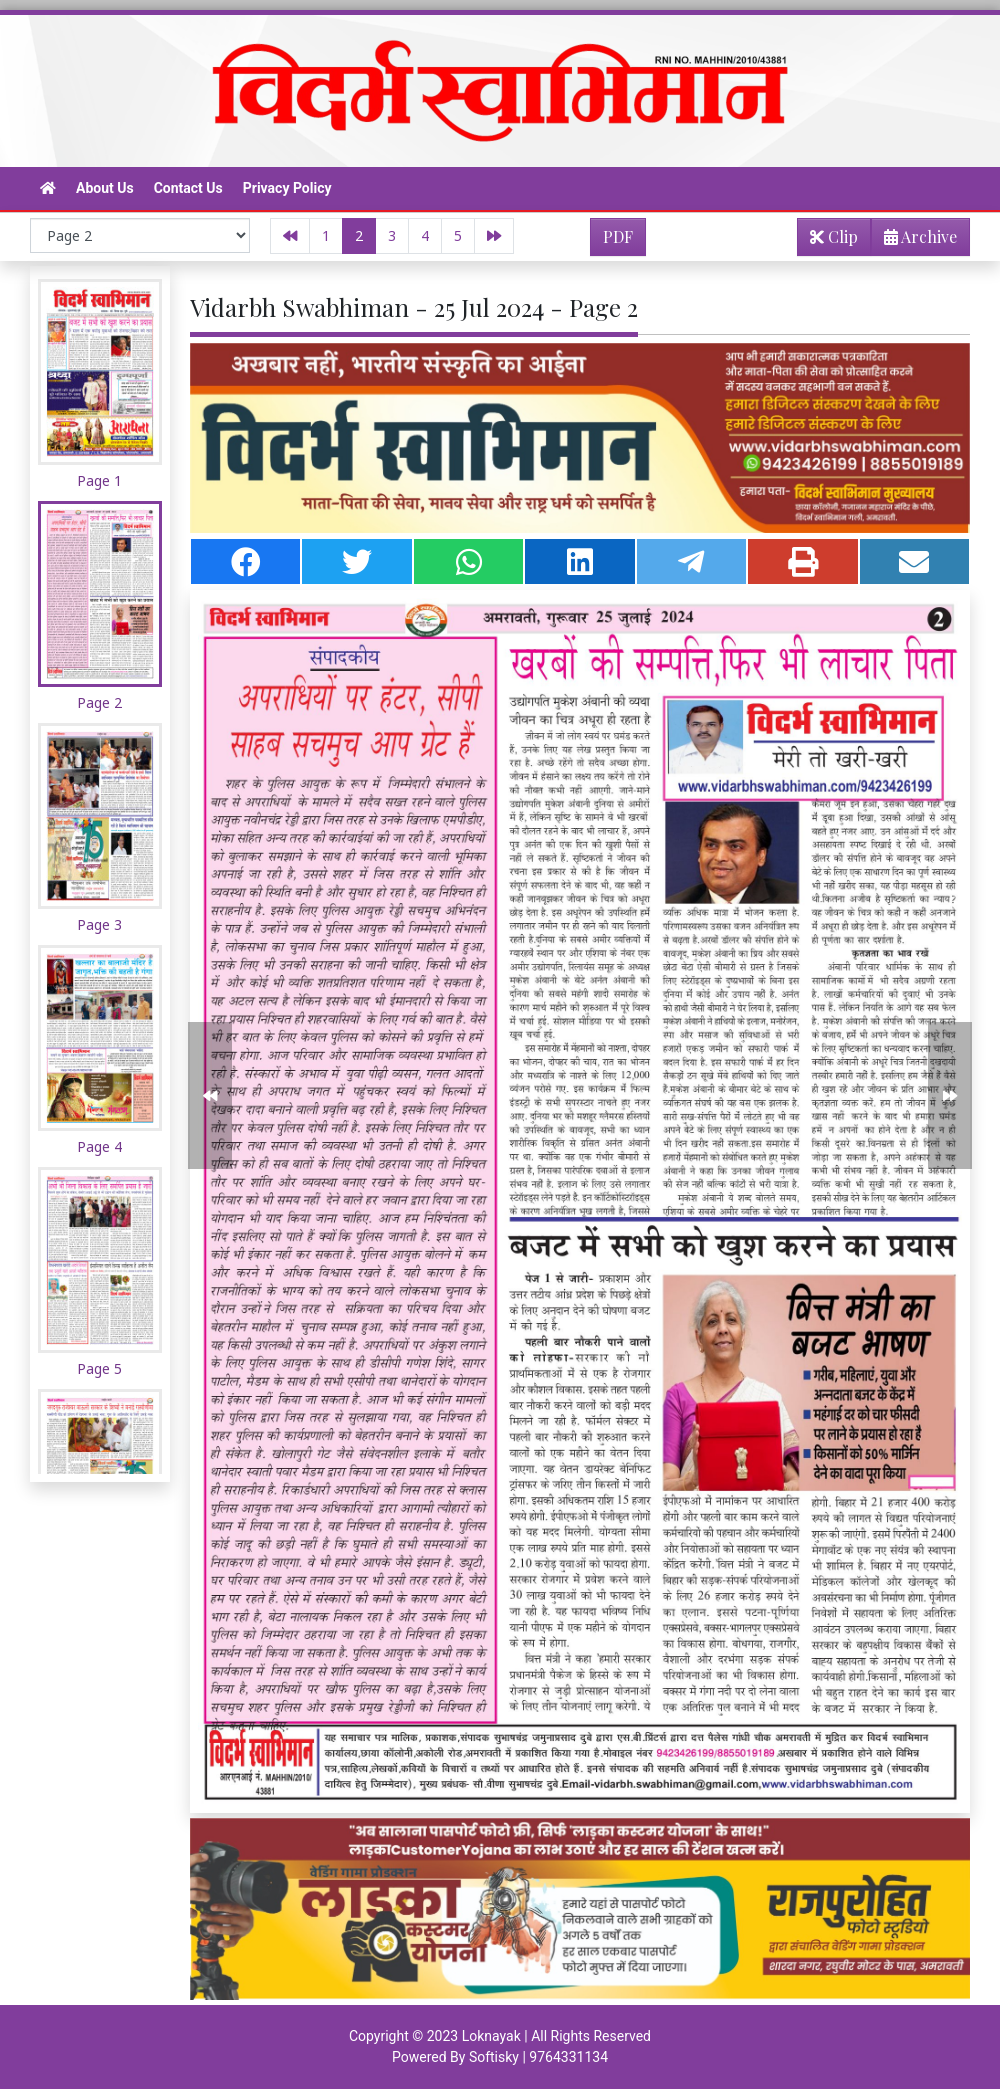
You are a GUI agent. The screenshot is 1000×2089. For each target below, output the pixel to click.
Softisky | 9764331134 (538, 2057)
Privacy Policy (287, 188)
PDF (618, 236)
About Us (105, 188)
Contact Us (188, 188)
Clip (834, 236)
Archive (914, 240)
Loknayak (491, 2036)
